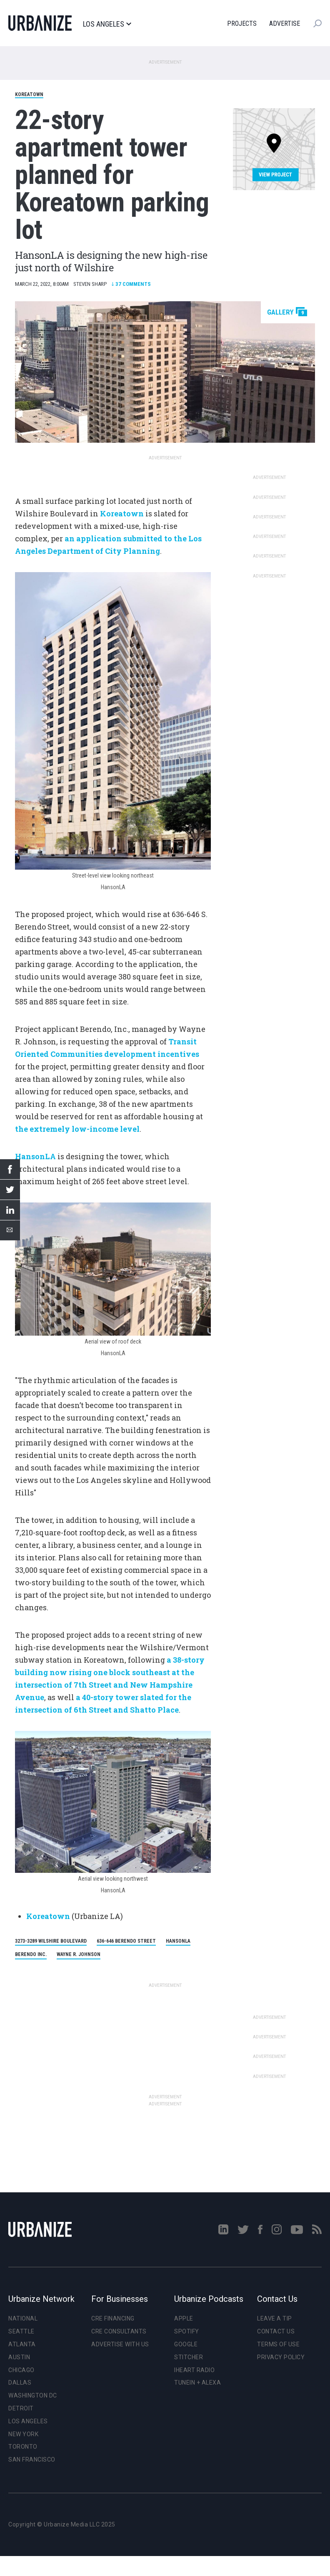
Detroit (21, 2408)
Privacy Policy (281, 2357)
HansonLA (178, 1941)
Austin (19, 2357)
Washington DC (32, 2395)
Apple (183, 2318)
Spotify (186, 2331)
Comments (131, 284)
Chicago (21, 2370)
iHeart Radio (194, 2370)
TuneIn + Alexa (197, 2382)
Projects (242, 23)
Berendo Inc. (31, 1954)
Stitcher (188, 2357)
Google (186, 2344)
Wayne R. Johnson (78, 1954)
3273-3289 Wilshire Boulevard (51, 1941)
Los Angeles (107, 24)
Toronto (23, 2446)
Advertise (284, 23)
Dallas (19, 2382)
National (23, 2318)
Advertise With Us (120, 2344)
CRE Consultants (119, 2331)
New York (23, 2434)
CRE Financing (113, 2318)
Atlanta (22, 2344)
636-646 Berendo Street (126, 1941)
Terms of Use (278, 2344)
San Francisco (31, 2459)
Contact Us (276, 2331)
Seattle (21, 2331)
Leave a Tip (274, 2318)
